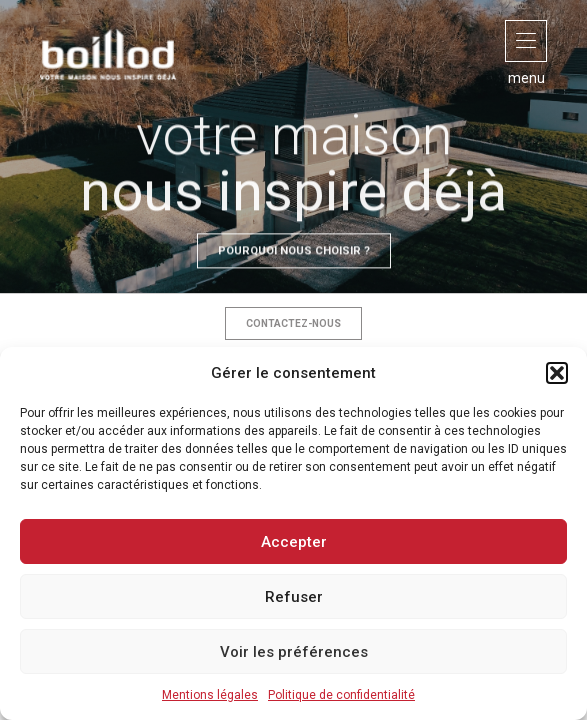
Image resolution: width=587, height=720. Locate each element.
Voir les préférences (294, 652)
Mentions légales (210, 695)
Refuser (294, 597)
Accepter (294, 542)
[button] (557, 373)
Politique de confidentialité (341, 695)
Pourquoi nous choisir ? (294, 274)
